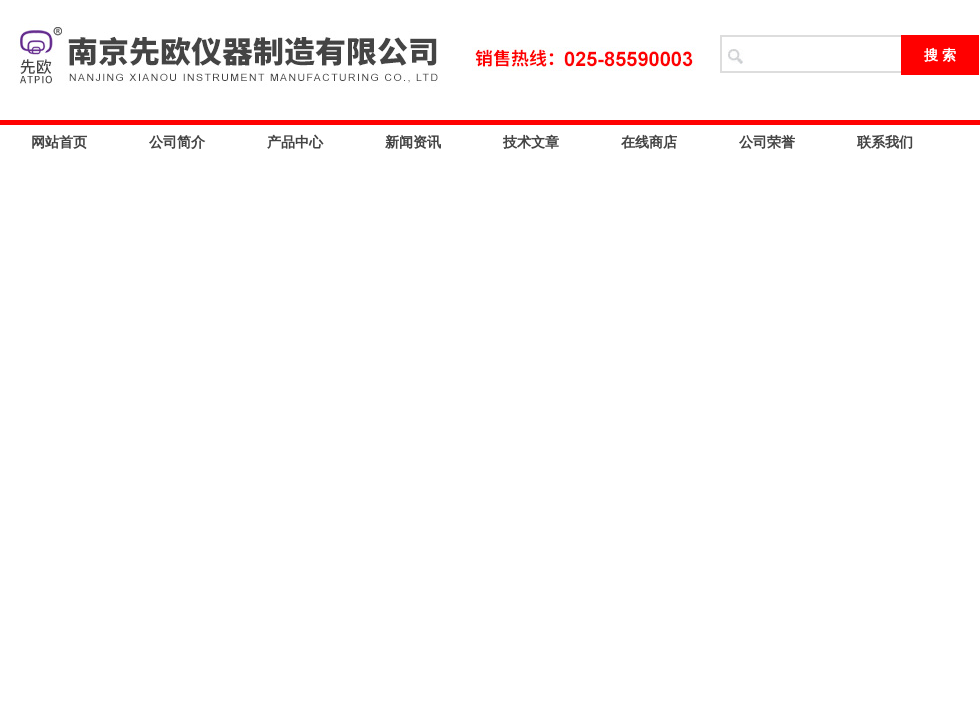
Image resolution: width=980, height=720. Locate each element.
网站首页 (59, 142)
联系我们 (885, 142)
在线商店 (649, 142)
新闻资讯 (413, 142)
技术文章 (531, 142)
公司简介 (177, 142)
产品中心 (295, 142)
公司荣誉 (767, 142)
